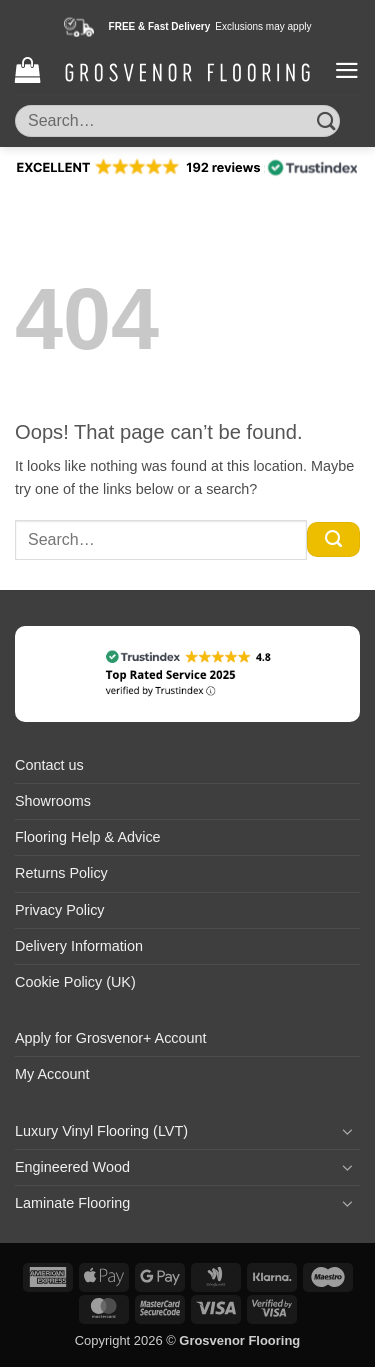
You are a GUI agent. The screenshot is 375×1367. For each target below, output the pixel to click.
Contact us (49, 765)
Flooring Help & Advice (88, 837)
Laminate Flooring (72, 1203)
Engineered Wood (72, 1167)
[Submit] (326, 120)
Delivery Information (79, 946)
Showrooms (53, 801)
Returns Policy (61, 873)
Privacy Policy (60, 910)
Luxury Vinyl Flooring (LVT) (101, 1131)
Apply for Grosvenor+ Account (111, 1038)
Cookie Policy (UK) (75, 982)
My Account (52, 1074)
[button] (28, 70)
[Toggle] (348, 1131)
